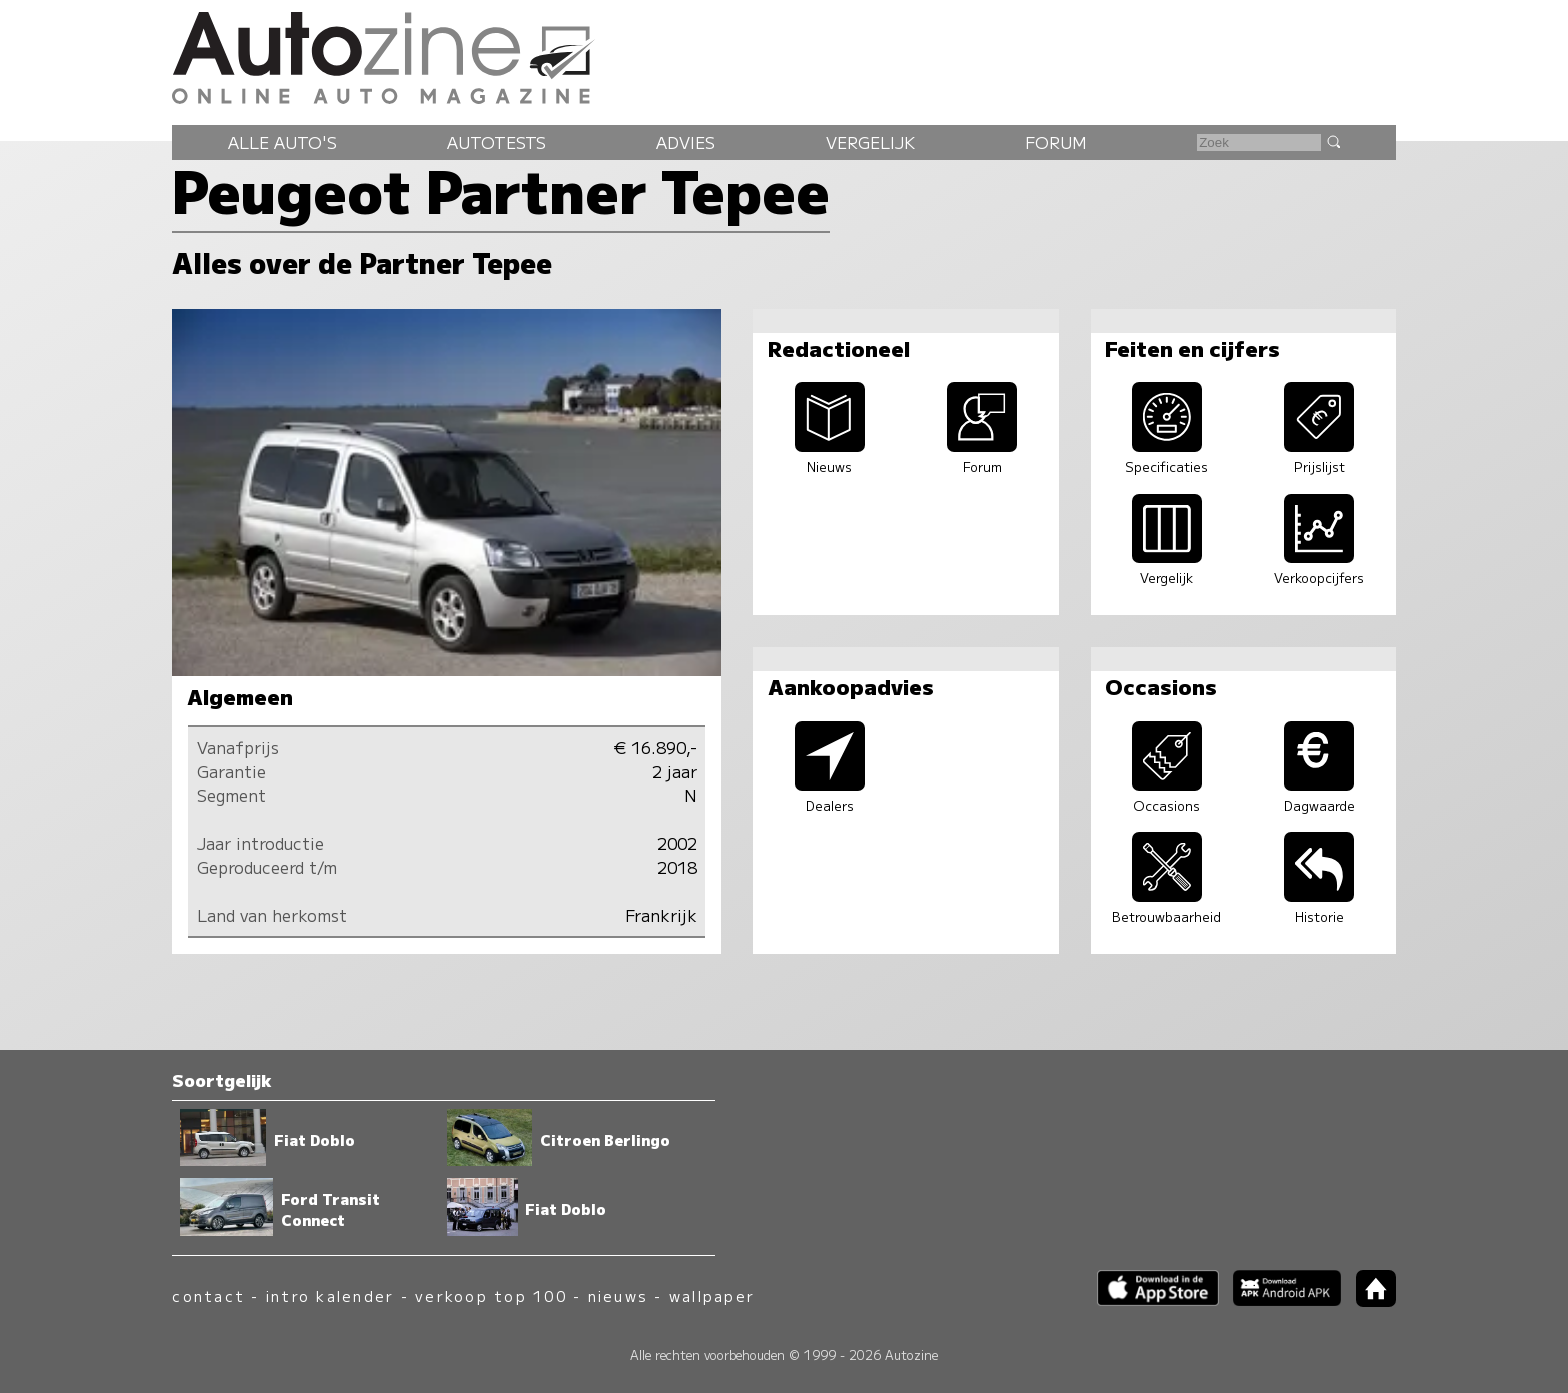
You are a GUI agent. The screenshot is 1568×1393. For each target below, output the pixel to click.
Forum (1056, 142)
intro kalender (330, 1295)
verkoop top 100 (491, 1295)
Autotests (496, 142)
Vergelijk (870, 142)
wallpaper (712, 1295)
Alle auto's (282, 142)
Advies (685, 142)
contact (208, 1295)
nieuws (618, 1295)
